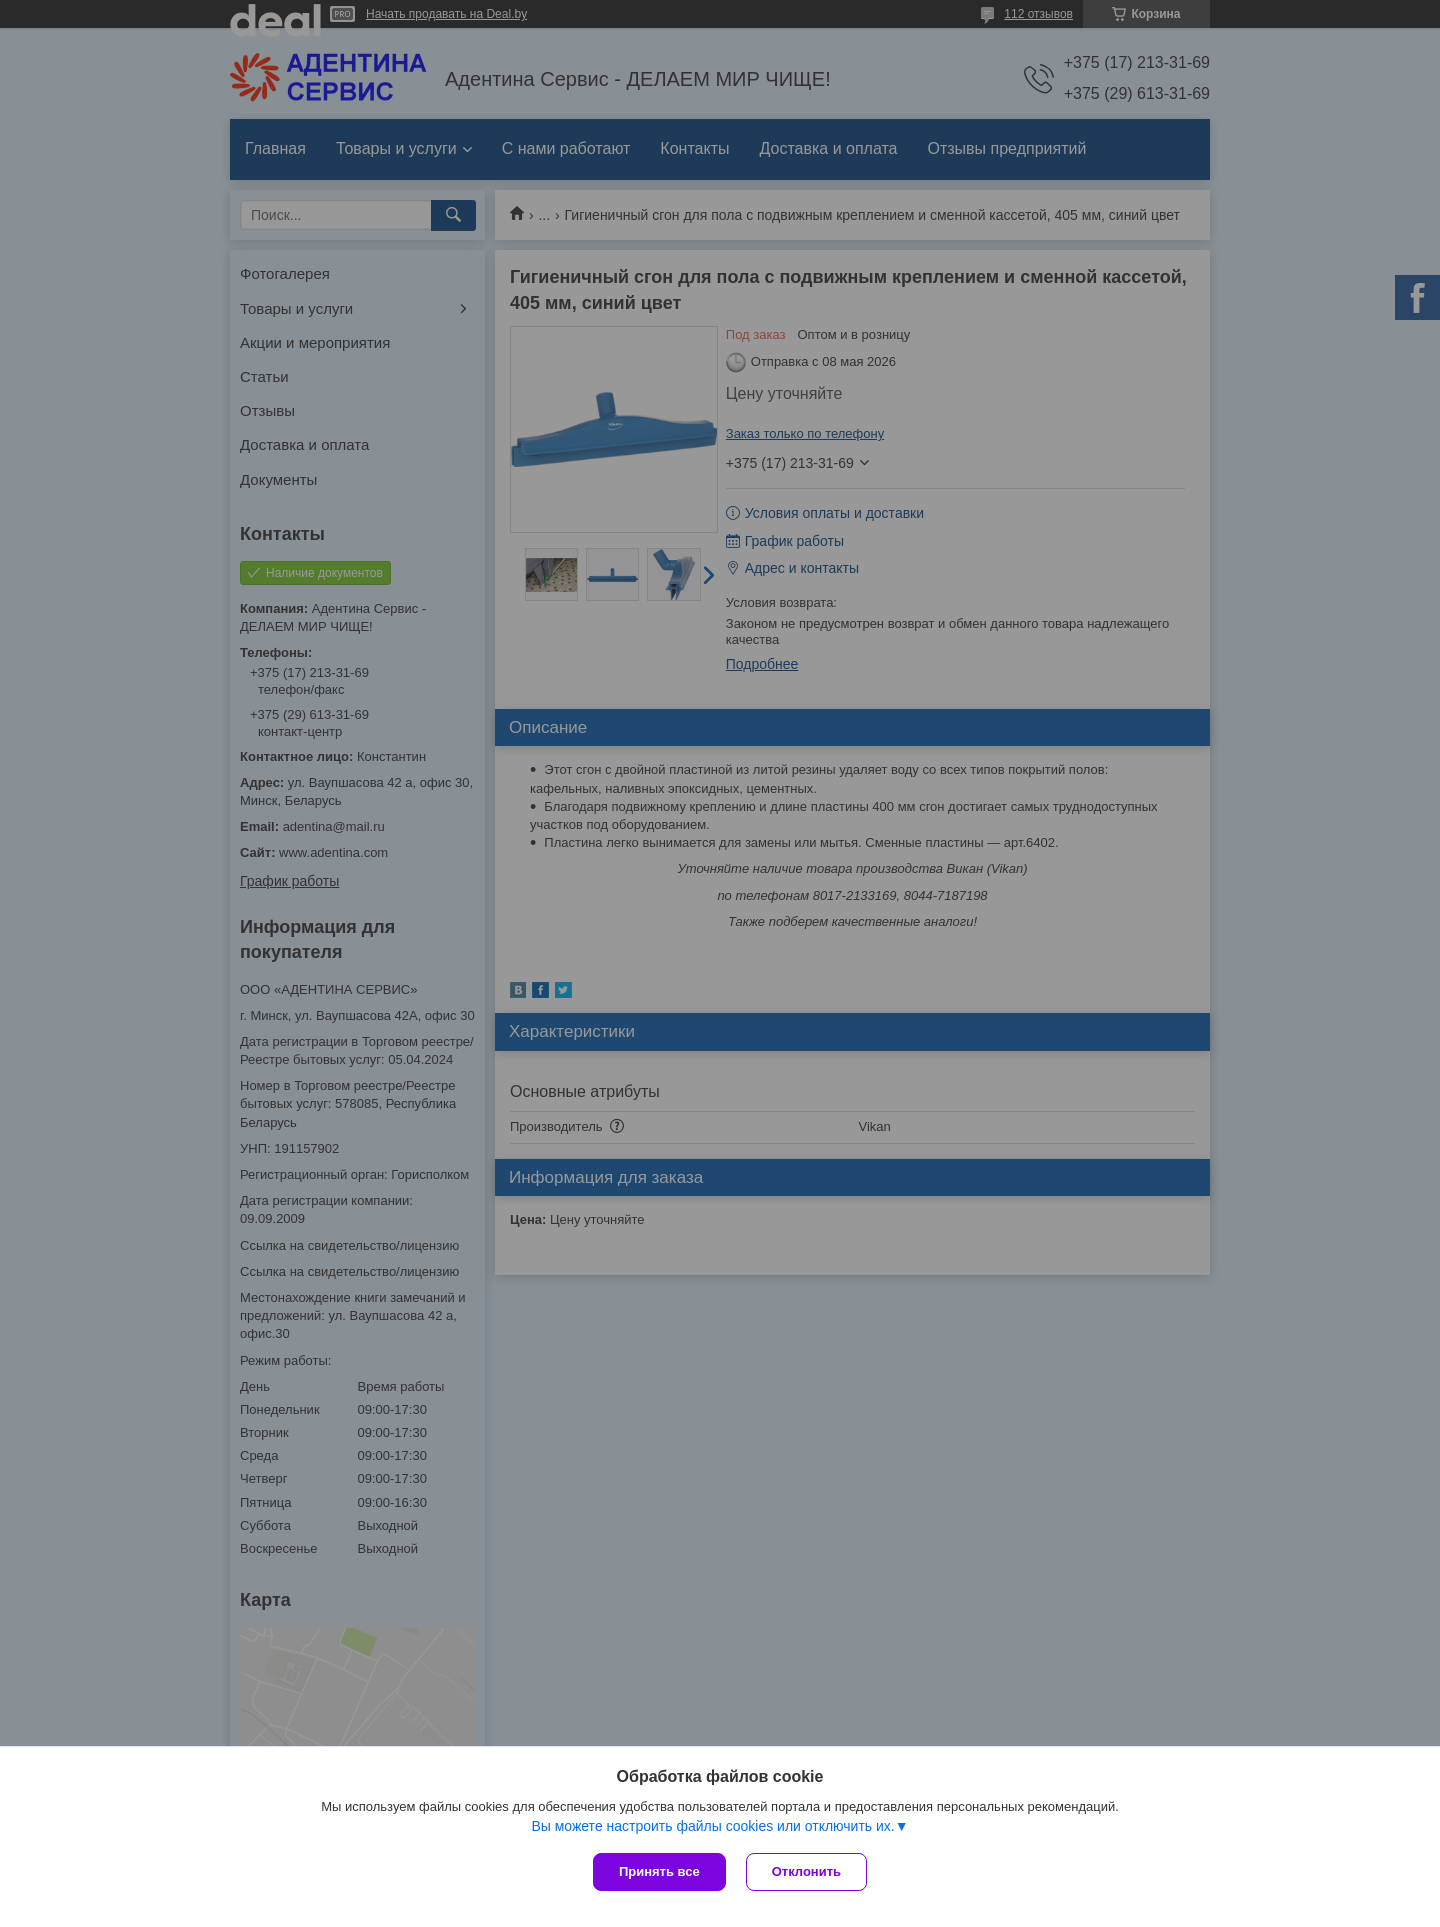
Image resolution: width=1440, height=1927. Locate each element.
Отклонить (806, 1871)
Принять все (659, 1871)
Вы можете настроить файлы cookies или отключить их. (712, 1826)
